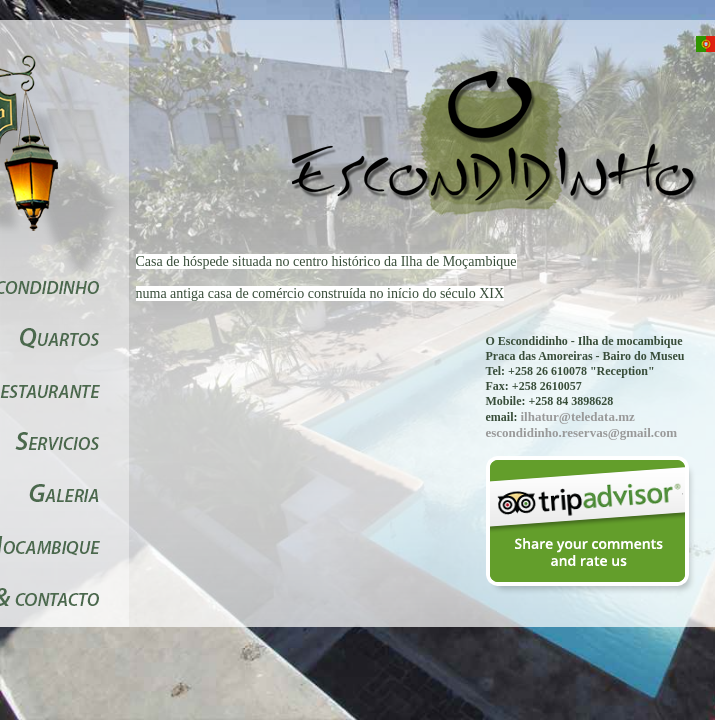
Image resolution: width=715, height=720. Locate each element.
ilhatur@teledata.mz (578, 416)
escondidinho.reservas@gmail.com (582, 432)
